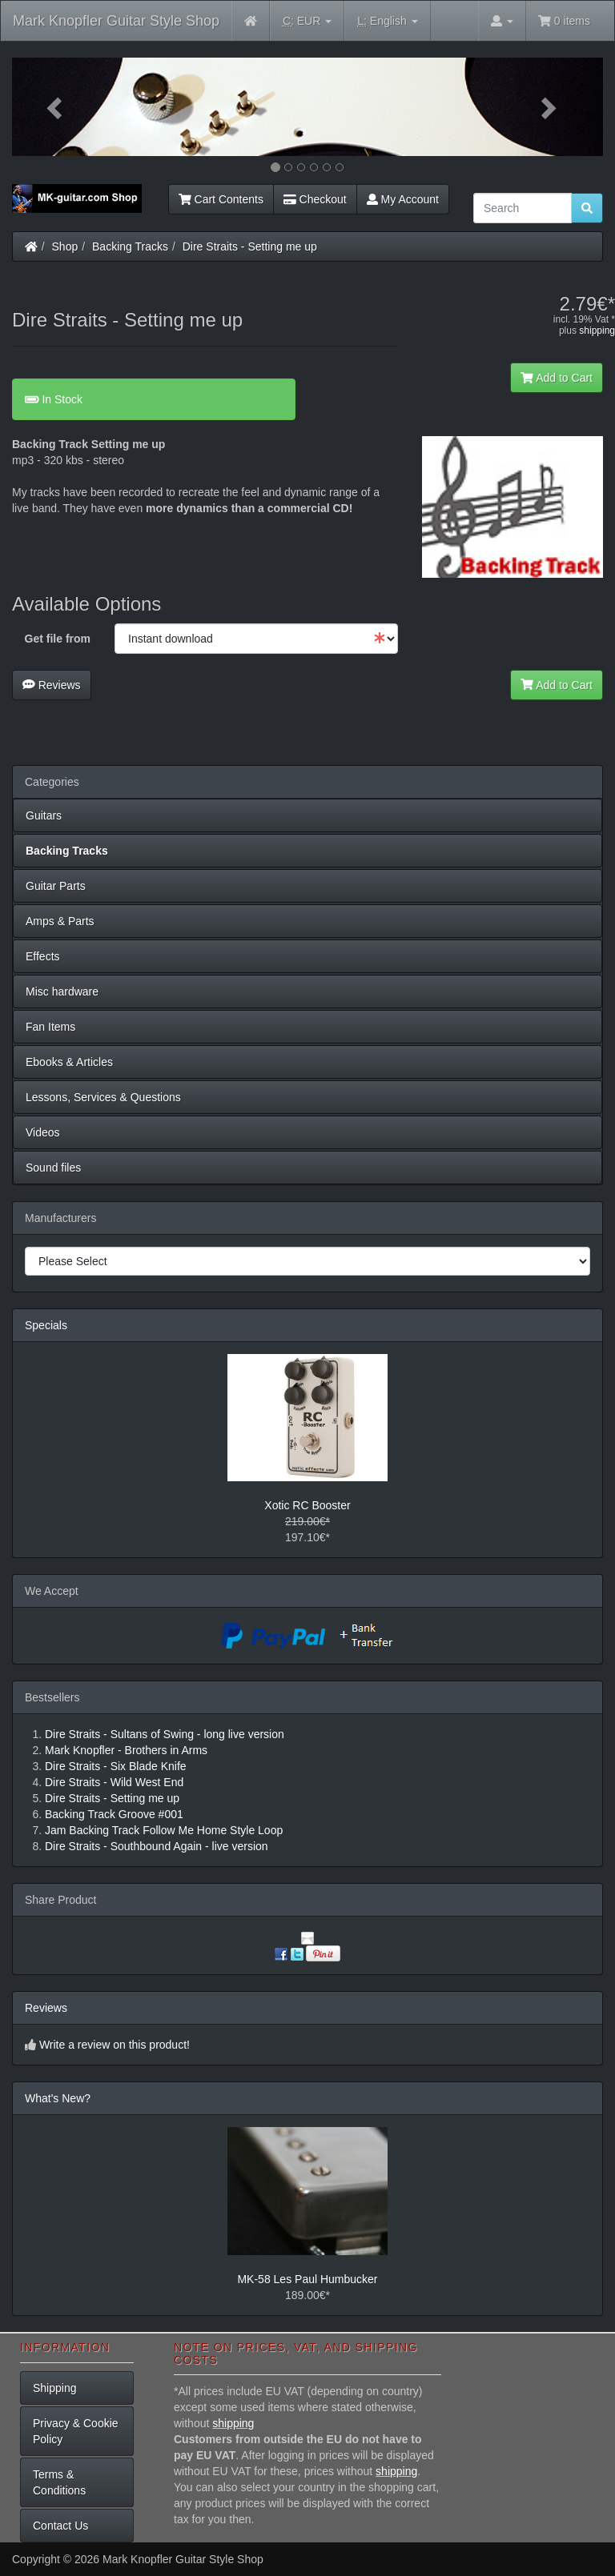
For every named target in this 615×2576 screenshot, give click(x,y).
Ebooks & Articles (69, 1062)
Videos (43, 1132)
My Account (403, 199)
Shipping (55, 2388)
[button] (56, 107)
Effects (43, 956)
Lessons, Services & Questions (103, 1097)
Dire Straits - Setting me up (250, 246)
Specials (46, 1325)
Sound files (53, 1167)
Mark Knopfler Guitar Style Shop (116, 21)
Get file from (57, 638)
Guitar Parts (56, 885)
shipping (597, 330)
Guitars (44, 815)
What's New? (57, 2098)
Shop (65, 246)
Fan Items (50, 1026)
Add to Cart (557, 377)
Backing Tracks (130, 246)
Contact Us (60, 2525)
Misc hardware (62, 991)
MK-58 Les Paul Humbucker (307, 2279)
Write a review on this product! (114, 2044)
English (387, 21)
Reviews (51, 685)
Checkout (315, 199)
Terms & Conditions (59, 2482)
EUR (307, 21)
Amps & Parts (60, 921)
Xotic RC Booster (307, 1505)
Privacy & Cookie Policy (76, 2431)
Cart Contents (221, 199)
